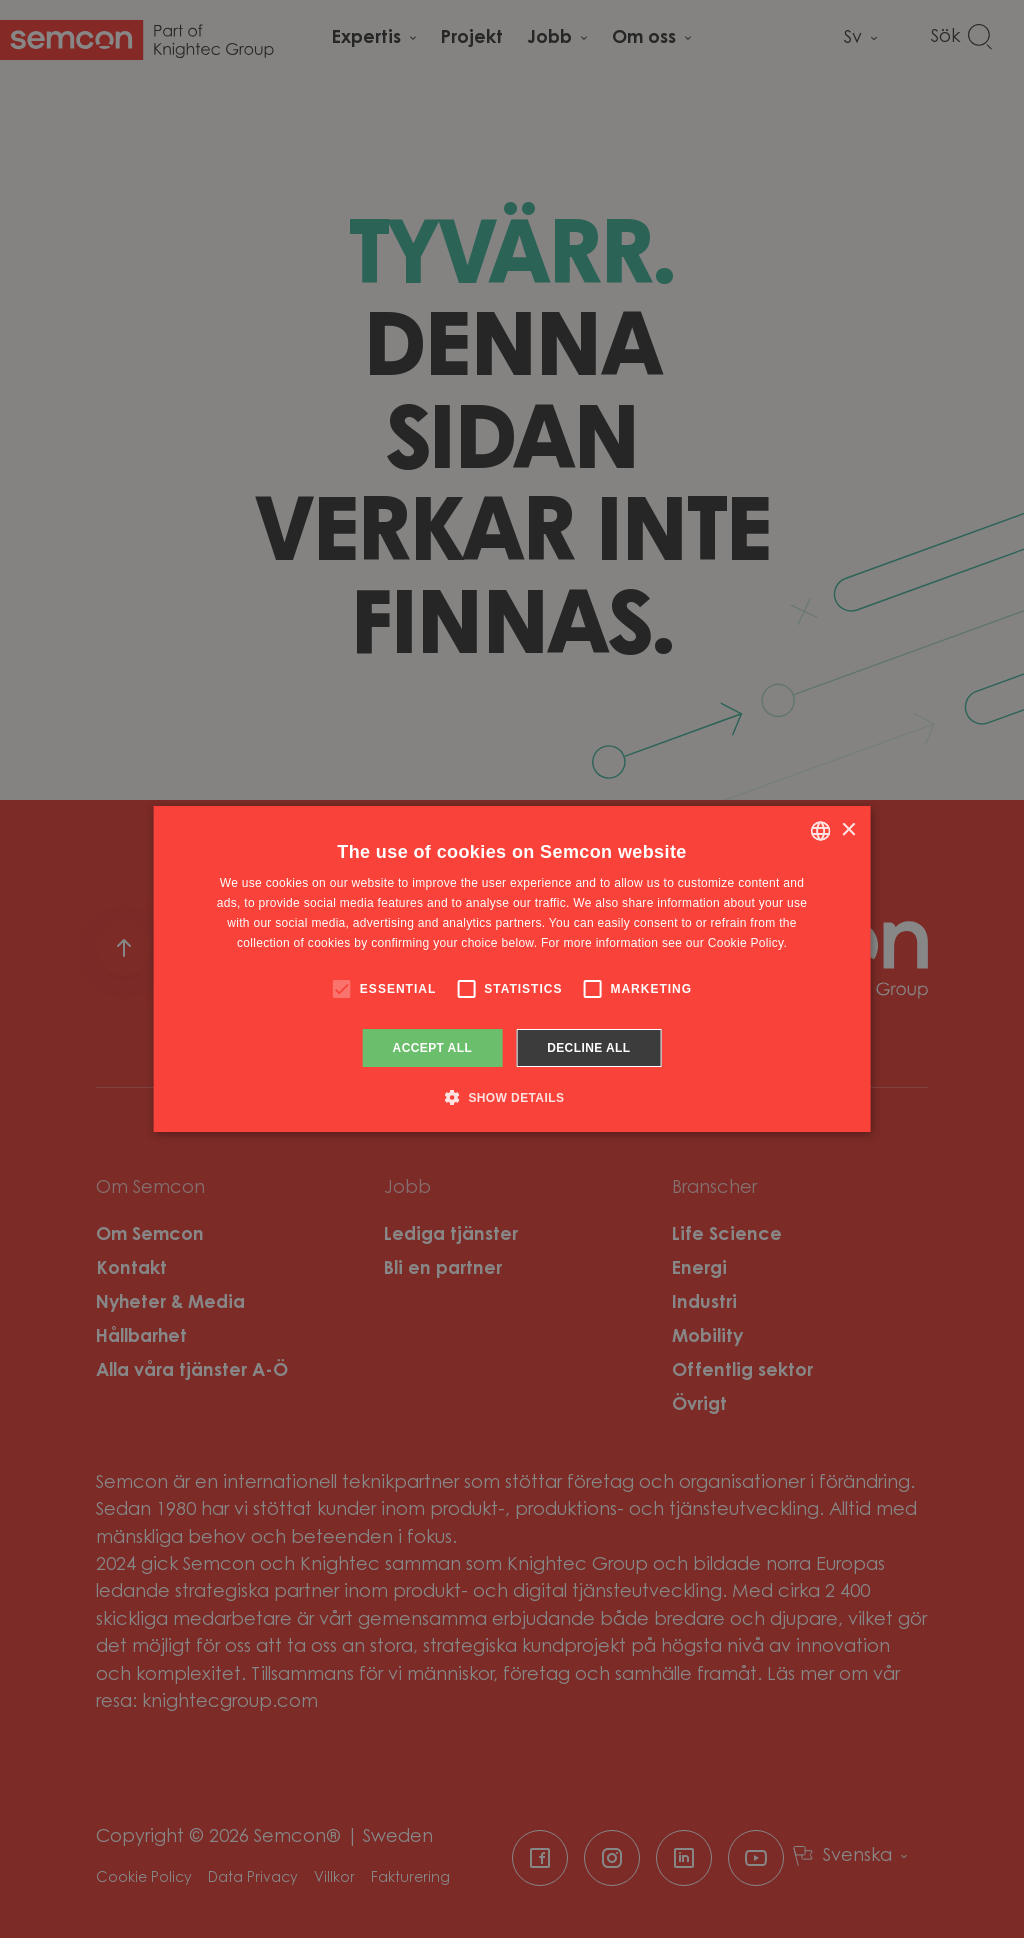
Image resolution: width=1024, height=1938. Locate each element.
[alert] (512, 969)
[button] (512, 1097)
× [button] (847, 830)
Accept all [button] (433, 1048)
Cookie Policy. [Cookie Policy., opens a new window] (747, 943)
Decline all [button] (588, 1048)
